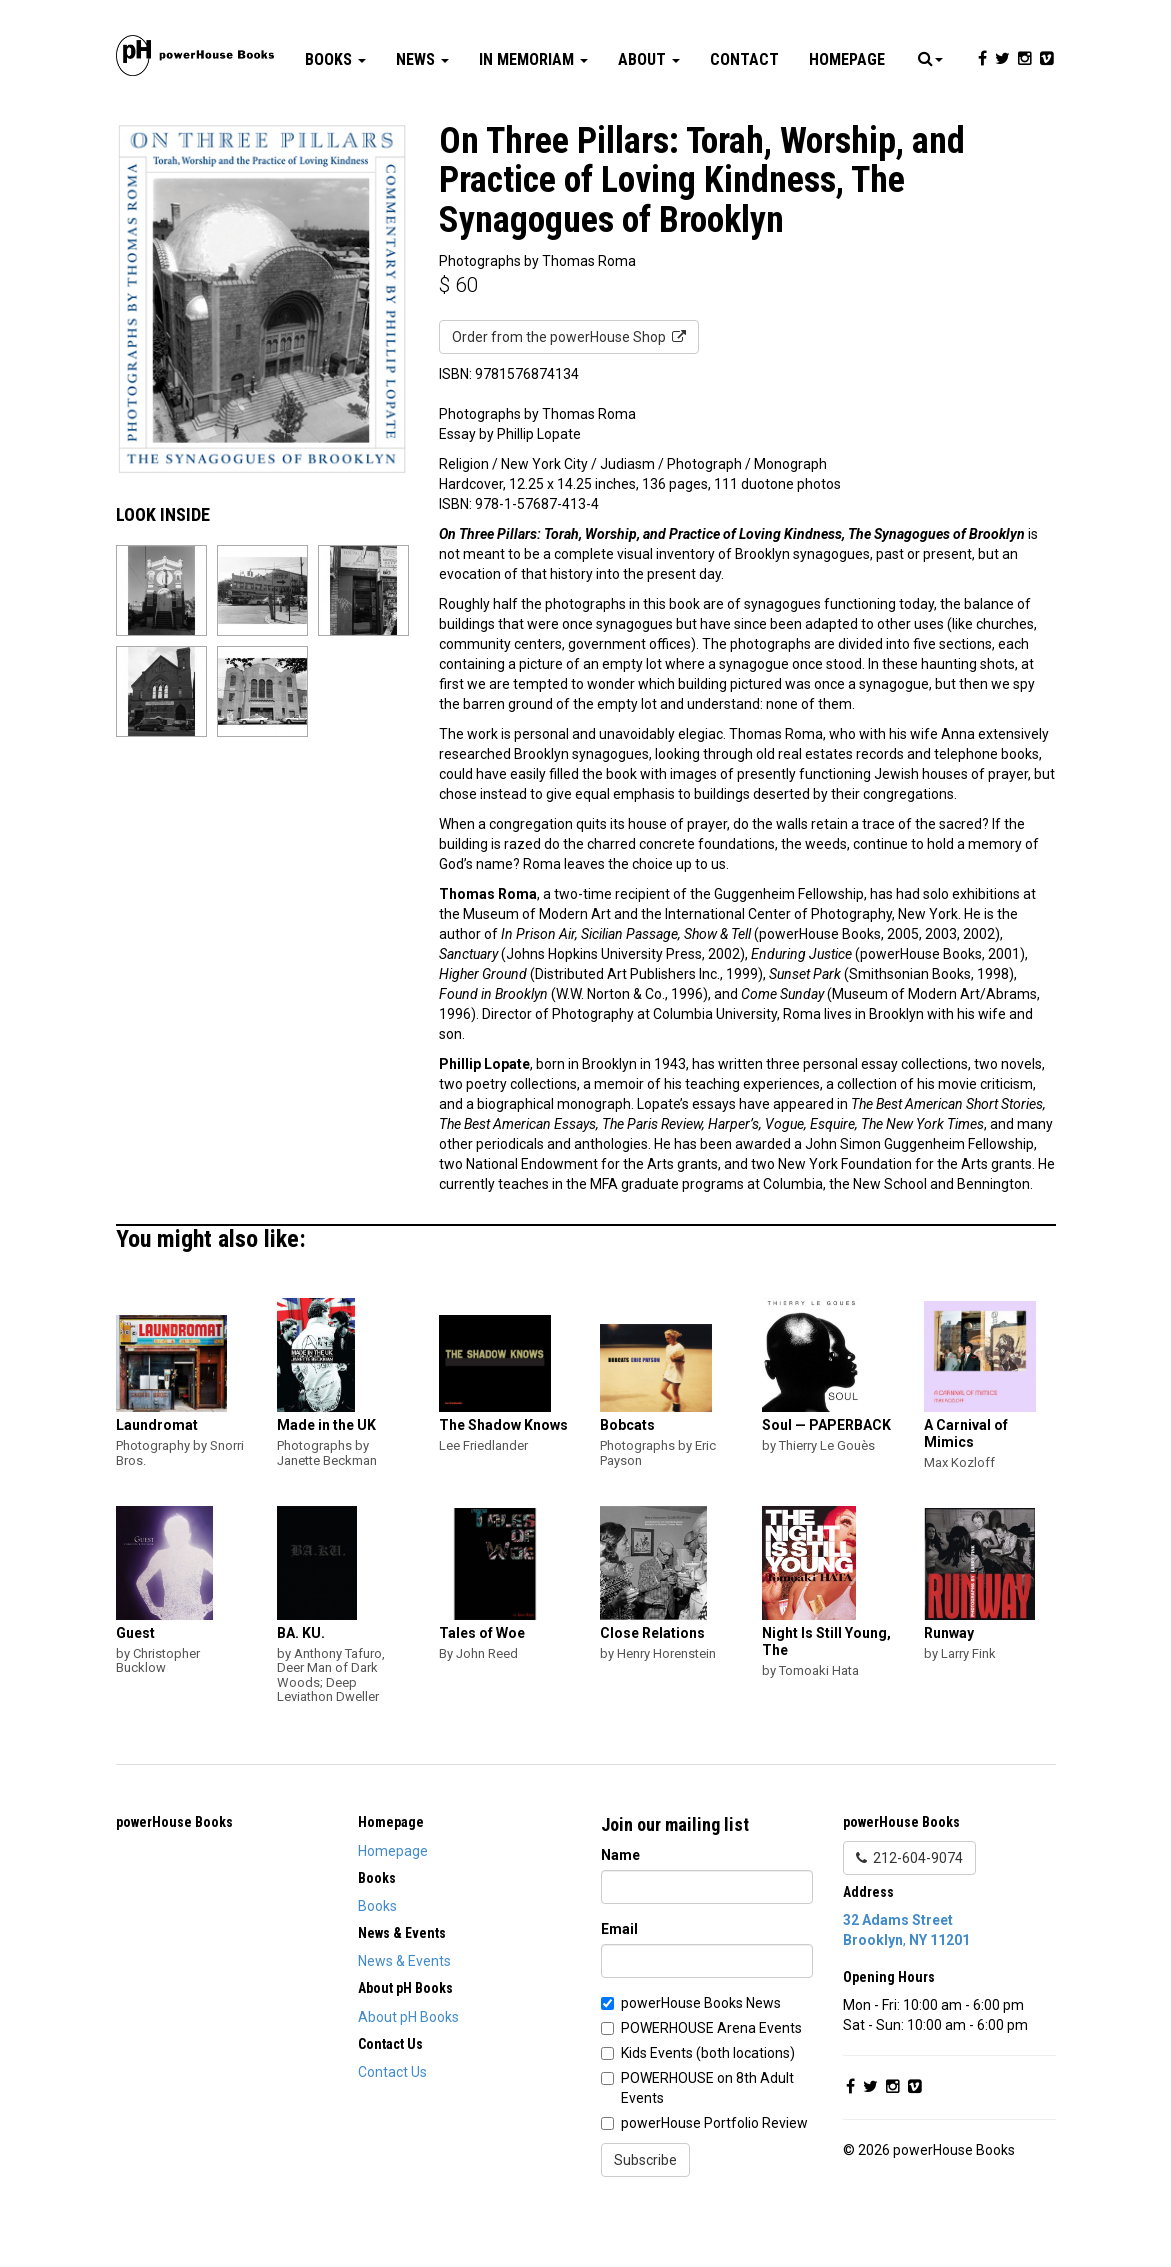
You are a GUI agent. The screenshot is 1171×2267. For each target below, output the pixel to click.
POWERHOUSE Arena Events (711, 2088)
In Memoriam (533, 119)
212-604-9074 (909, 1918)
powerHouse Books (174, 1882)
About (649, 119)
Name (620, 1915)
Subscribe (645, 2220)
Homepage (847, 119)
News (422, 119)
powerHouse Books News (701, 2063)
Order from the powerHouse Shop (569, 397)
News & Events (404, 2021)
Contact (744, 119)
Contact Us (392, 2132)
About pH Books (408, 2077)
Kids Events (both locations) (708, 2113)
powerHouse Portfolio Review (714, 2183)
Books (335, 119)
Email (619, 1989)
